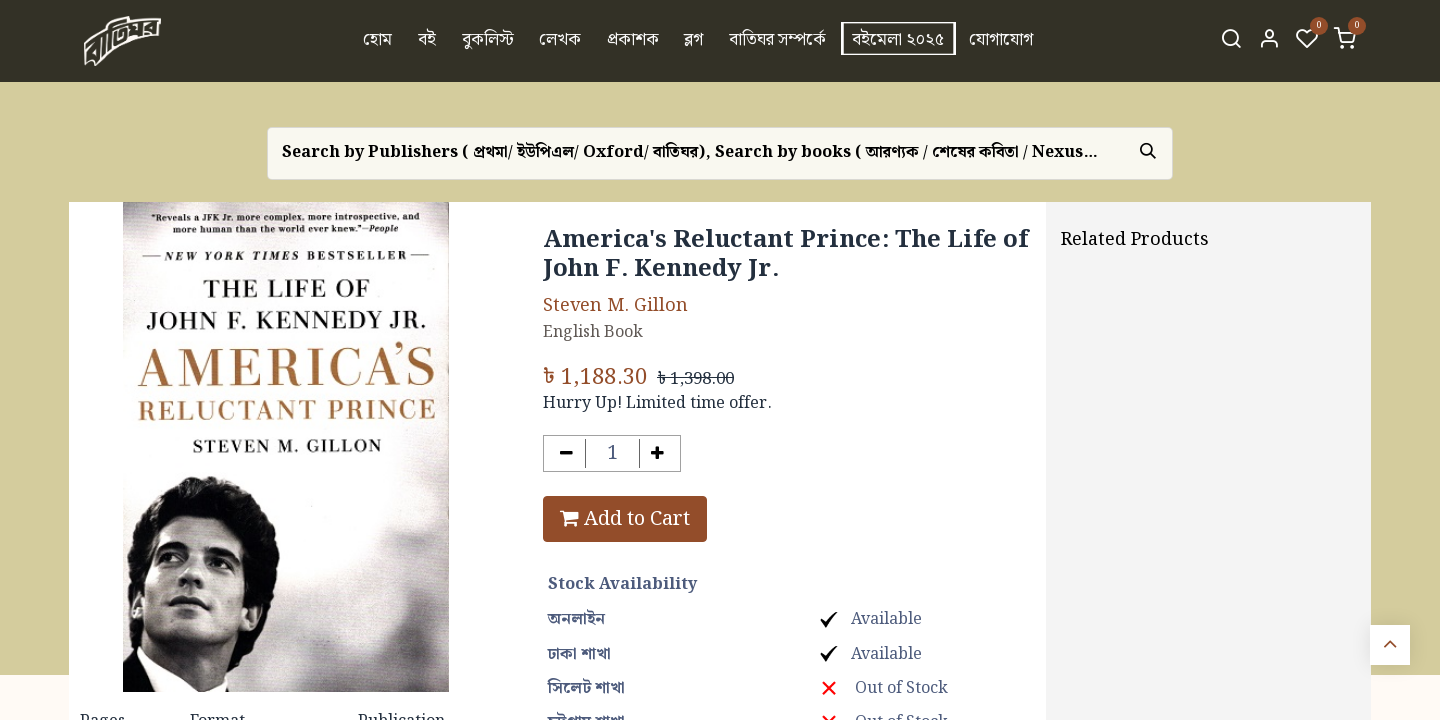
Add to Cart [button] (625, 519)
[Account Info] (1269, 41)
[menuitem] (378, 41)
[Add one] (658, 453)
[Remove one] (566, 453)
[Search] (1231, 41)
